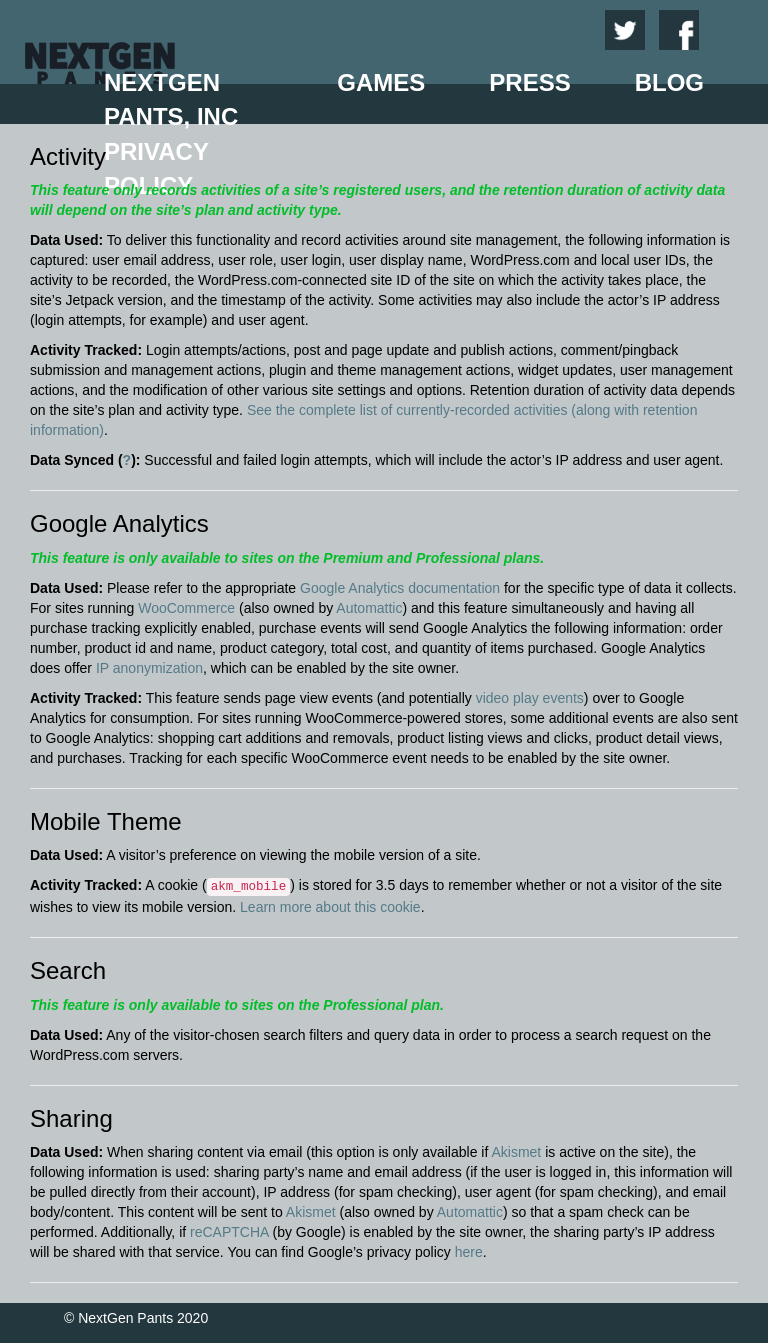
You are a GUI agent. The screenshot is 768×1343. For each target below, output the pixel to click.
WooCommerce (186, 608)
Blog (669, 82)
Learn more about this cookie (330, 907)
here (469, 1252)
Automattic (369, 608)
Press (529, 82)
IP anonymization (149, 668)
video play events (530, 698)
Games (381, 82)
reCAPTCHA (229, 1232)
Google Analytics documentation (400, 588)
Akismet (516, 1152)
